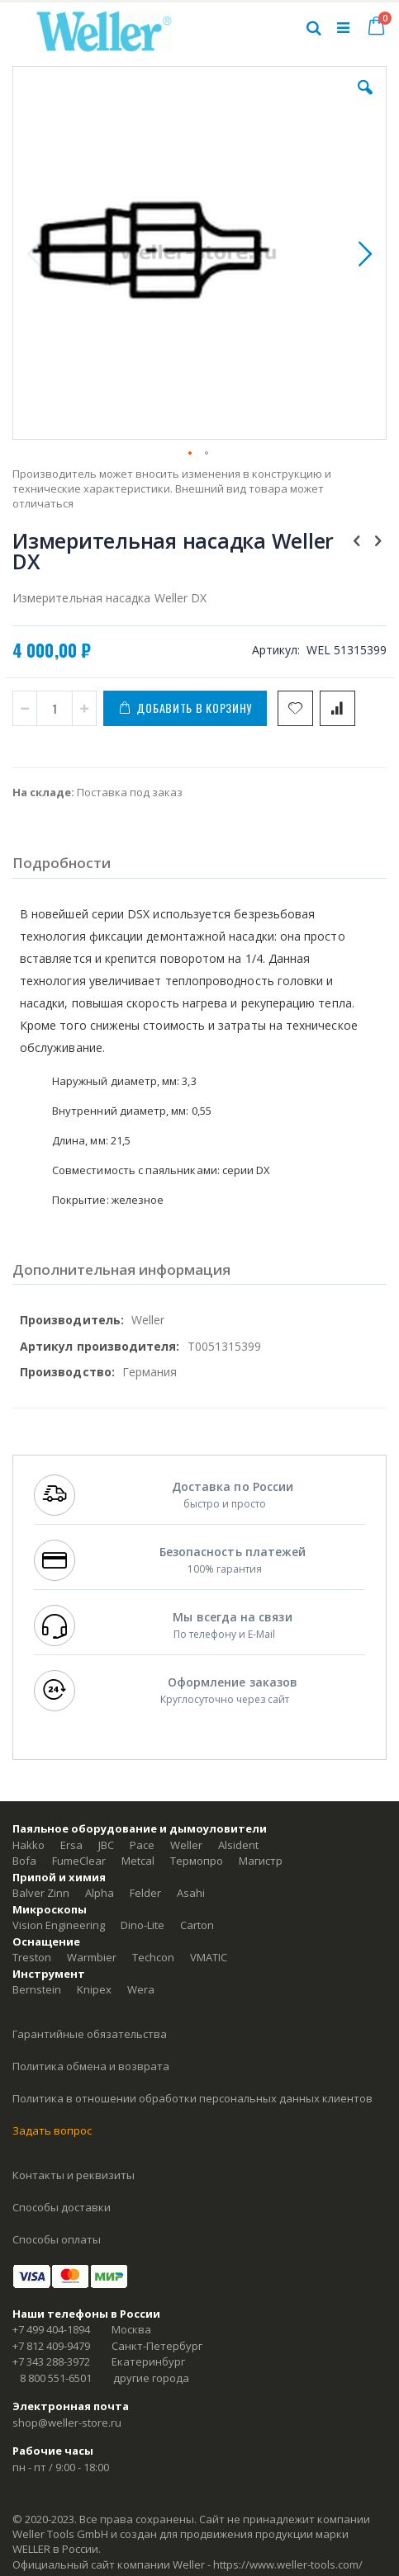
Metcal (137, 1860)
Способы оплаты (56, 2239)
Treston (31, 1957)
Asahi (191, 1892)
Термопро (196, 1860)
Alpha (99, 1892)
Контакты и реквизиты (73, 2175)
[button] (365, 100)
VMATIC (208, 1957)
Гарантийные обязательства (89, 2033)
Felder (145, 1892)
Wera (140, 1989)
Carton (197, 1925)
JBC (106, 1845)
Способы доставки (61, 2207)
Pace (142, 1845)
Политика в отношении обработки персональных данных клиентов (192, 2098)
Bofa (24, 1860)
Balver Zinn (40, 1892)
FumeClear (79, 1860)
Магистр (261, 1860)
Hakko (28, 1845)
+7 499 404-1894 (51, 2329)
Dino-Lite (142, 1925)
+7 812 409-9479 (51, 2345)
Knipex (94, 1989)
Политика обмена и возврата (90, 2066)
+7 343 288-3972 (51, 2361)
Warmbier (91, 1957)
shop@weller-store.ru (66, 2422)
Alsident (238, 1845)
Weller (186, 1845)
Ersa (71, 1845)
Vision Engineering (58, 1925)
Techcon (153, 1957)
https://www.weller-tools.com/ (288, 2564)
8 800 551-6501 (56, 2378)
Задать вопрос (52, 2130)
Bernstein (36, 1989)
